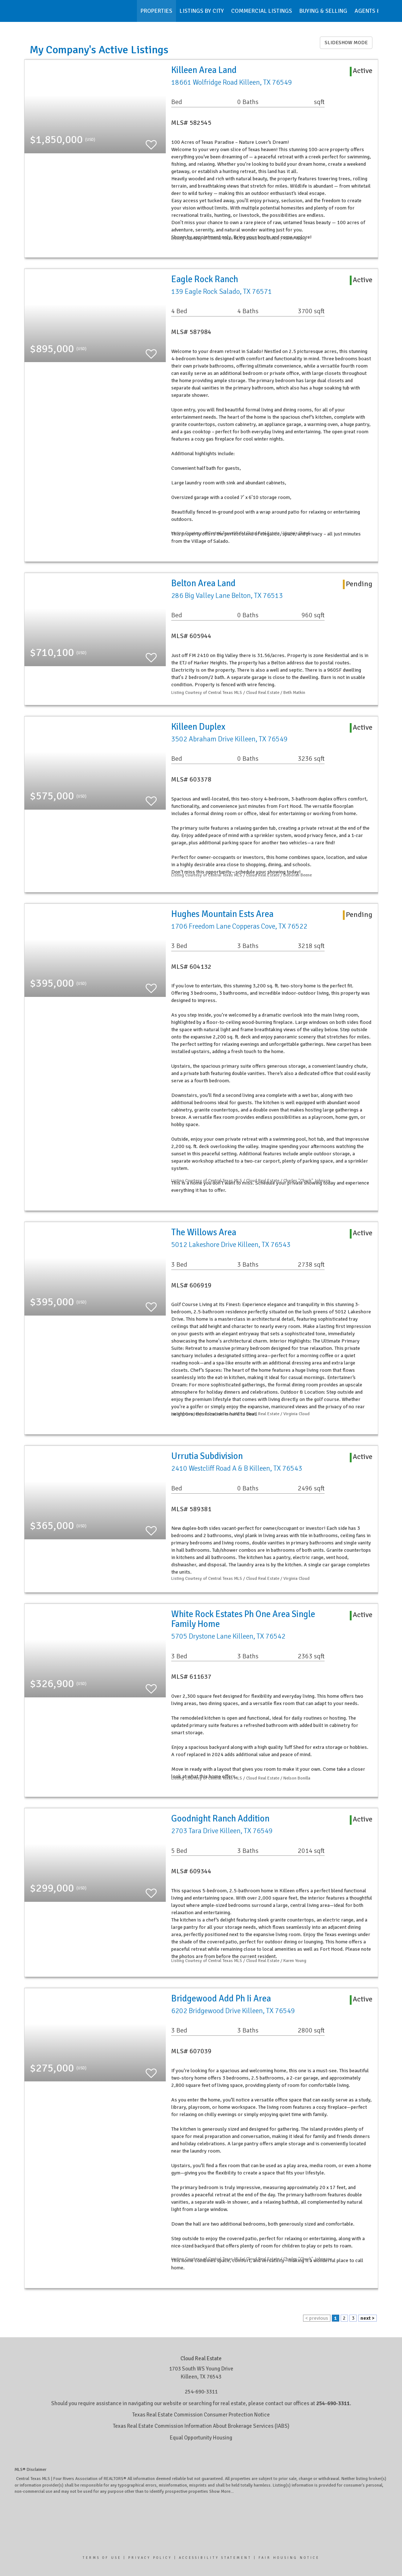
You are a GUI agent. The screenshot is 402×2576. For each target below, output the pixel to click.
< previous (316, 2318)
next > (367, 2318)
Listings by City (202, 11)
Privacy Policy (150, 2558)
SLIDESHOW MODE (346, 42)
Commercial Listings (261, 11)
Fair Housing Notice (289, 2558)
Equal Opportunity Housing (201, 2437)
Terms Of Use (102, 2558)
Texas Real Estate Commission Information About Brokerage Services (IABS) (201, 2426)
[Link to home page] (28, 11)
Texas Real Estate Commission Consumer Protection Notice (201, 2414)
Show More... (221, 2491)
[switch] (151, 141)
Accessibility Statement (215, 2558)
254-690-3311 (201, 2391)
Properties (156, 11)
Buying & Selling (323, 11)
